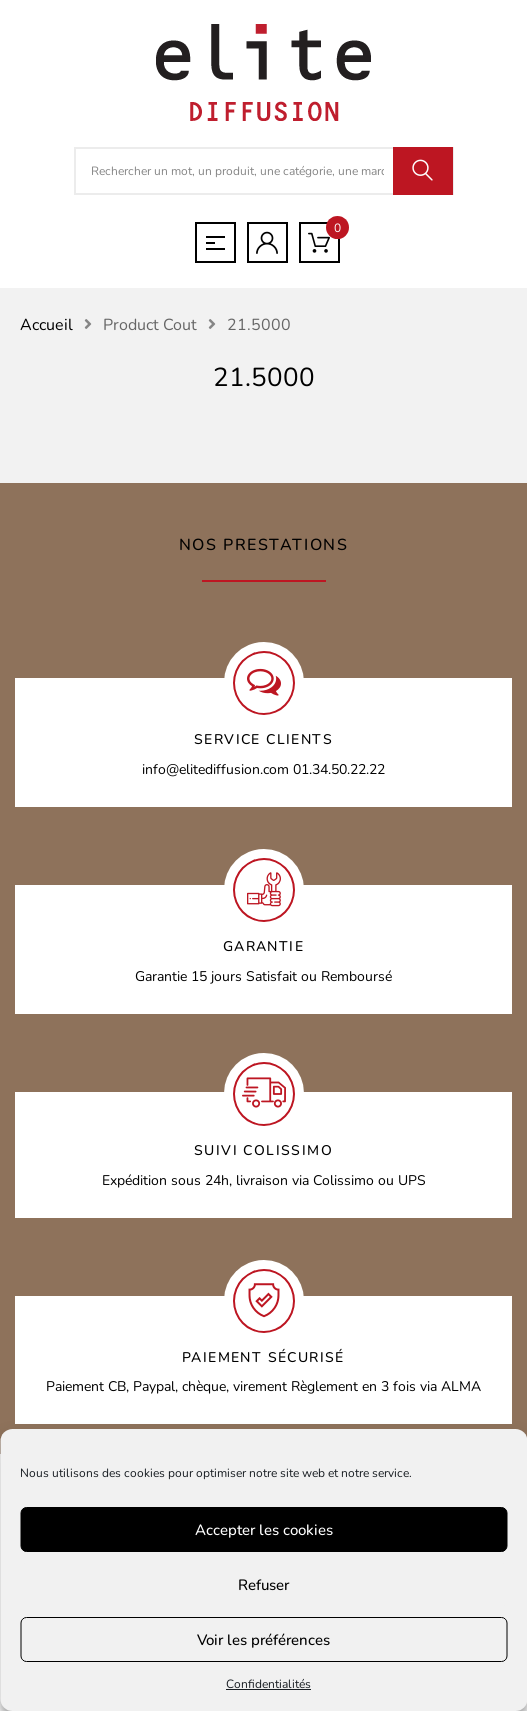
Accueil (46, 325)
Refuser (263, 1585)
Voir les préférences (263, 1640)
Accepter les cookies (264, 1530)
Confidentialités (268, 1684)
